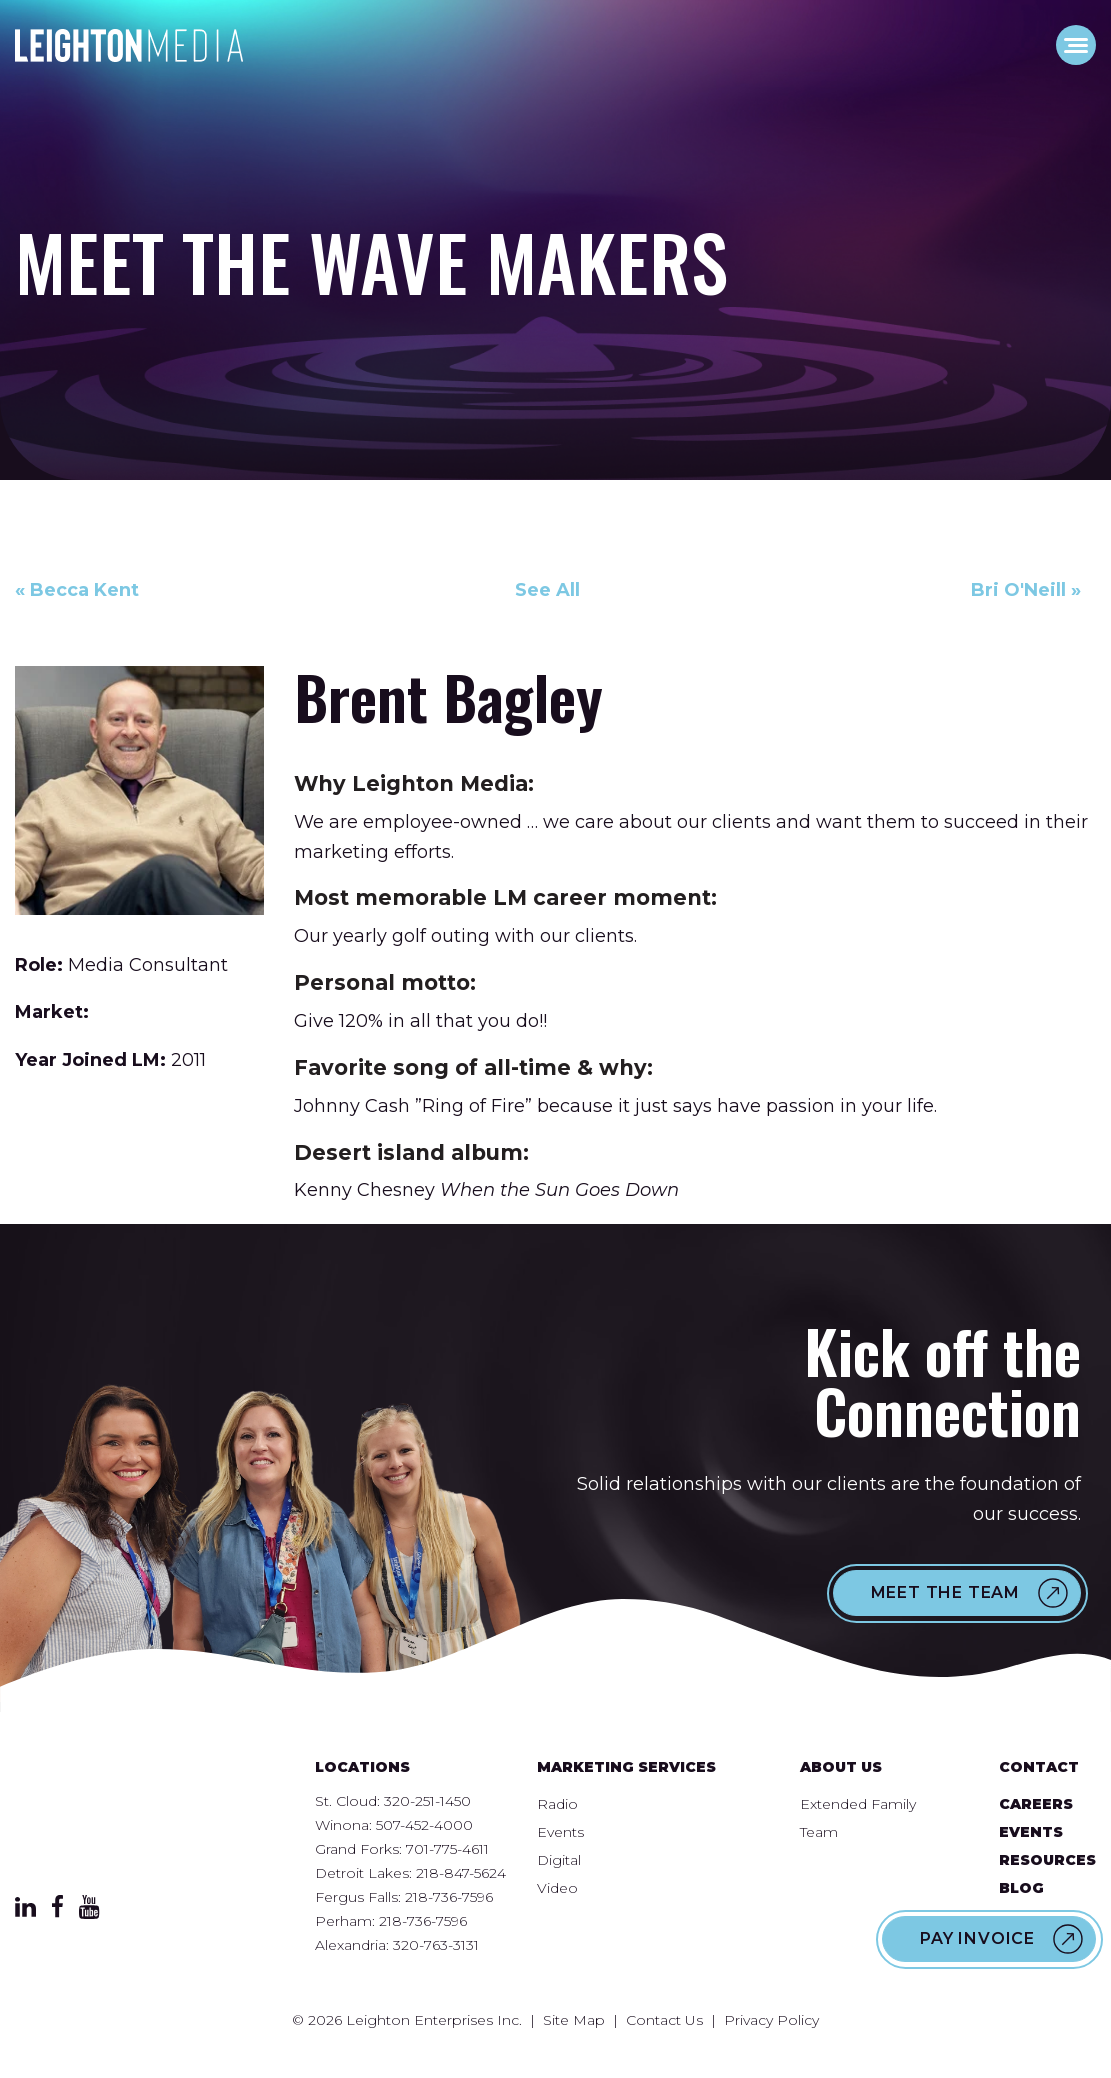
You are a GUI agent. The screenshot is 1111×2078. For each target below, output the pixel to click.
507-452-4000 (424, 1825)
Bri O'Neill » (1026, 590)
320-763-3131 (436, 1945)
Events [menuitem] (560, 1832)
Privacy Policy (771, 2020)
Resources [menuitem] (1047, 1860)
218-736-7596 (449, 1897)
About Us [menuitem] (841, 1767)
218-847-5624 (461, 1873)
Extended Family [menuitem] (858, 1804)
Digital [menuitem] (559, 1860)
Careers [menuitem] (1036, 1804)
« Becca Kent (77, 590)
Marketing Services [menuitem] (626, 1767)
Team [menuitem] (819, 1832)
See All (547, 590)
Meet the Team (945, 1592)
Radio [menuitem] (557, 1804)
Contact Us (664, 2020)
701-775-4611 (447, 1849)
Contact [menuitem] (1039, 1767)
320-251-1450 (427, 1801)
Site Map (574, 2020)
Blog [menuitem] (1021, 1888)
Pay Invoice (977, 1938)
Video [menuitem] (557, 1888)
